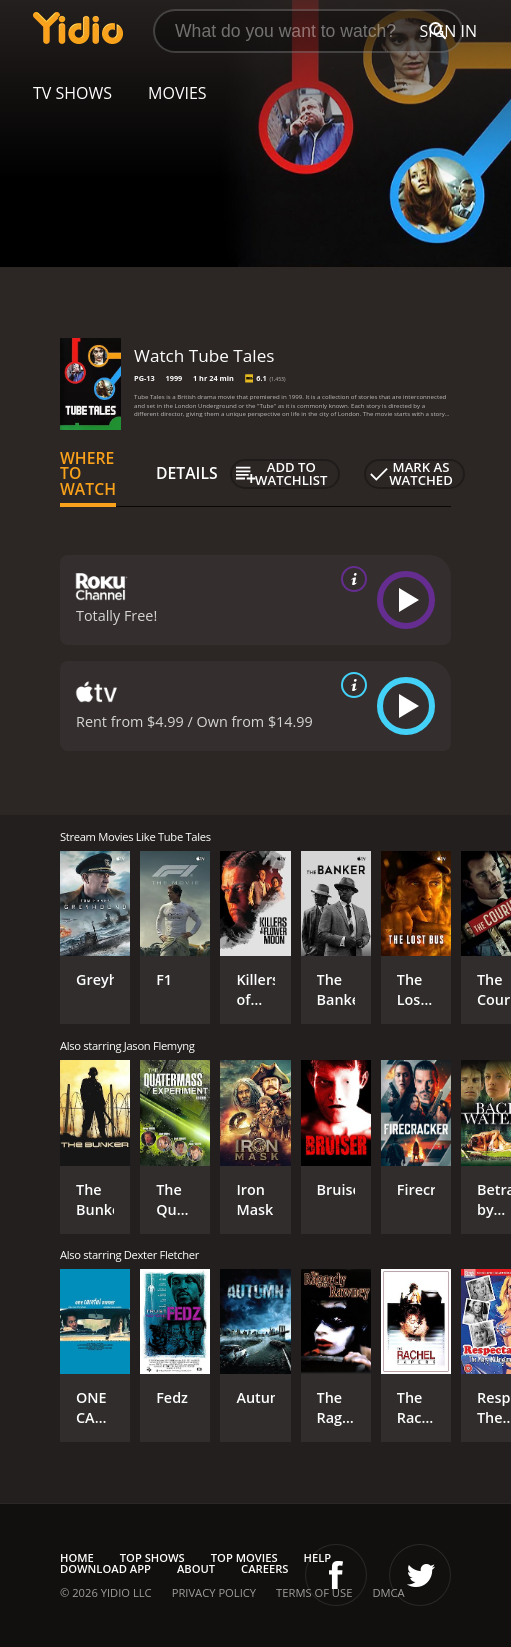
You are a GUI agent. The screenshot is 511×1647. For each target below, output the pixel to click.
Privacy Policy (214, 1592)
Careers (264, 1568)
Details (187, 473)
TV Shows (72, 93)
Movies (177, 93)
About (196, 1568)
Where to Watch (88, 474)
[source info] (350, 579)
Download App (105, 1568)
